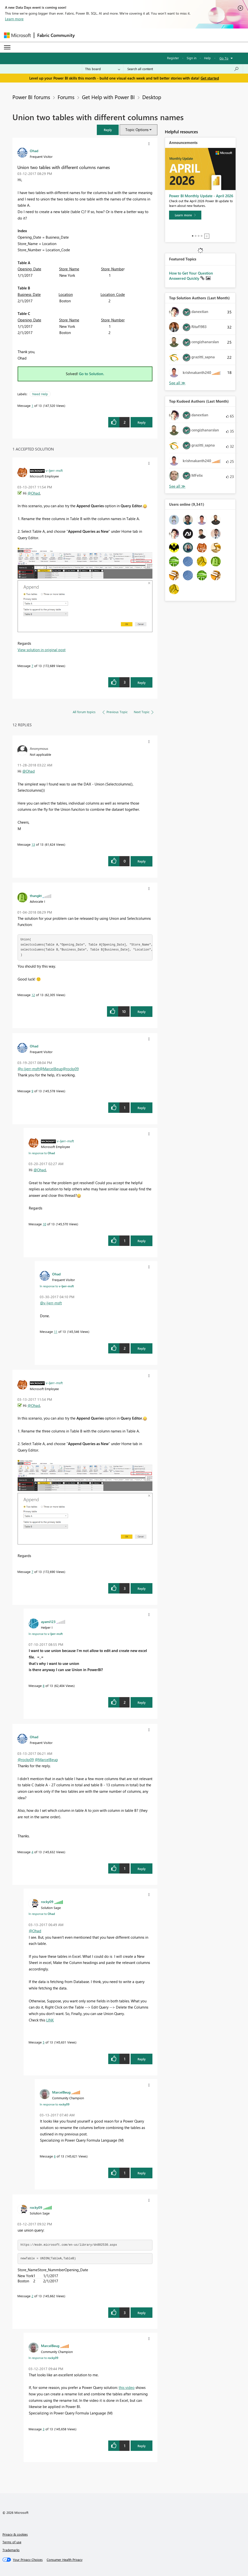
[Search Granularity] (102, 69)
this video (127, 2387)
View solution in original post (42, 649)
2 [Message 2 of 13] (32, 2296)
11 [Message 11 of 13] (55, 1331)
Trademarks (11, 2550)
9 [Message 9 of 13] (32, 1091)
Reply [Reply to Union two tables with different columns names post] (142, 422)
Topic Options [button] (136, 129)
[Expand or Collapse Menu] (7, 47)
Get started (210, 78)
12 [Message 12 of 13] (33, 995)
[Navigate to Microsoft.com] (17, 35)
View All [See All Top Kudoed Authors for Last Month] (177, 486)
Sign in (191, 58)
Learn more (14, 18)
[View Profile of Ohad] (34, 150)
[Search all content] (183, 69)
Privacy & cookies (15, 2534)
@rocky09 (71, 1068)
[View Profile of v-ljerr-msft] (54, 470)
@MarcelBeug (51, 1068)
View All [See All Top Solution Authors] (177, 383)
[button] (108, 130)
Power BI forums (31, 96)
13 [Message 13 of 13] (33, 844)
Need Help (40, 393)
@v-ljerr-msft (28, 1068)
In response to (42, 1153)
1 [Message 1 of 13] (32, 405)
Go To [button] (223, 58)
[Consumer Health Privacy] (64, 2559)
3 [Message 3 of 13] (43, 2429)
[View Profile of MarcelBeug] (61, 2092)
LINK (50, 2019)
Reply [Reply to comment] (142, 682)
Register (173, 58)
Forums (66, 96)
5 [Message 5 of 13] (43, 2042)
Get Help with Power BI (108, 96)
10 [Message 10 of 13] (44, 1224)
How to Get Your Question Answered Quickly (191, 276)
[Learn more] (185, 215)
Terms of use (11, 2542)
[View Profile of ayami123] (48, 1621)
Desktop (151, 96)
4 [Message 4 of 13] (32, 1852)
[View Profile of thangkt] (36, 895)
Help (207, 58)
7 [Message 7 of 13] (32, 666)
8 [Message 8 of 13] (43, 1685)
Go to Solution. (91, 373)
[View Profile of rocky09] (47, 1901)
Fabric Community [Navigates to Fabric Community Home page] (56, 35)
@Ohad (34, 493)
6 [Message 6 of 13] (55, 2156)
